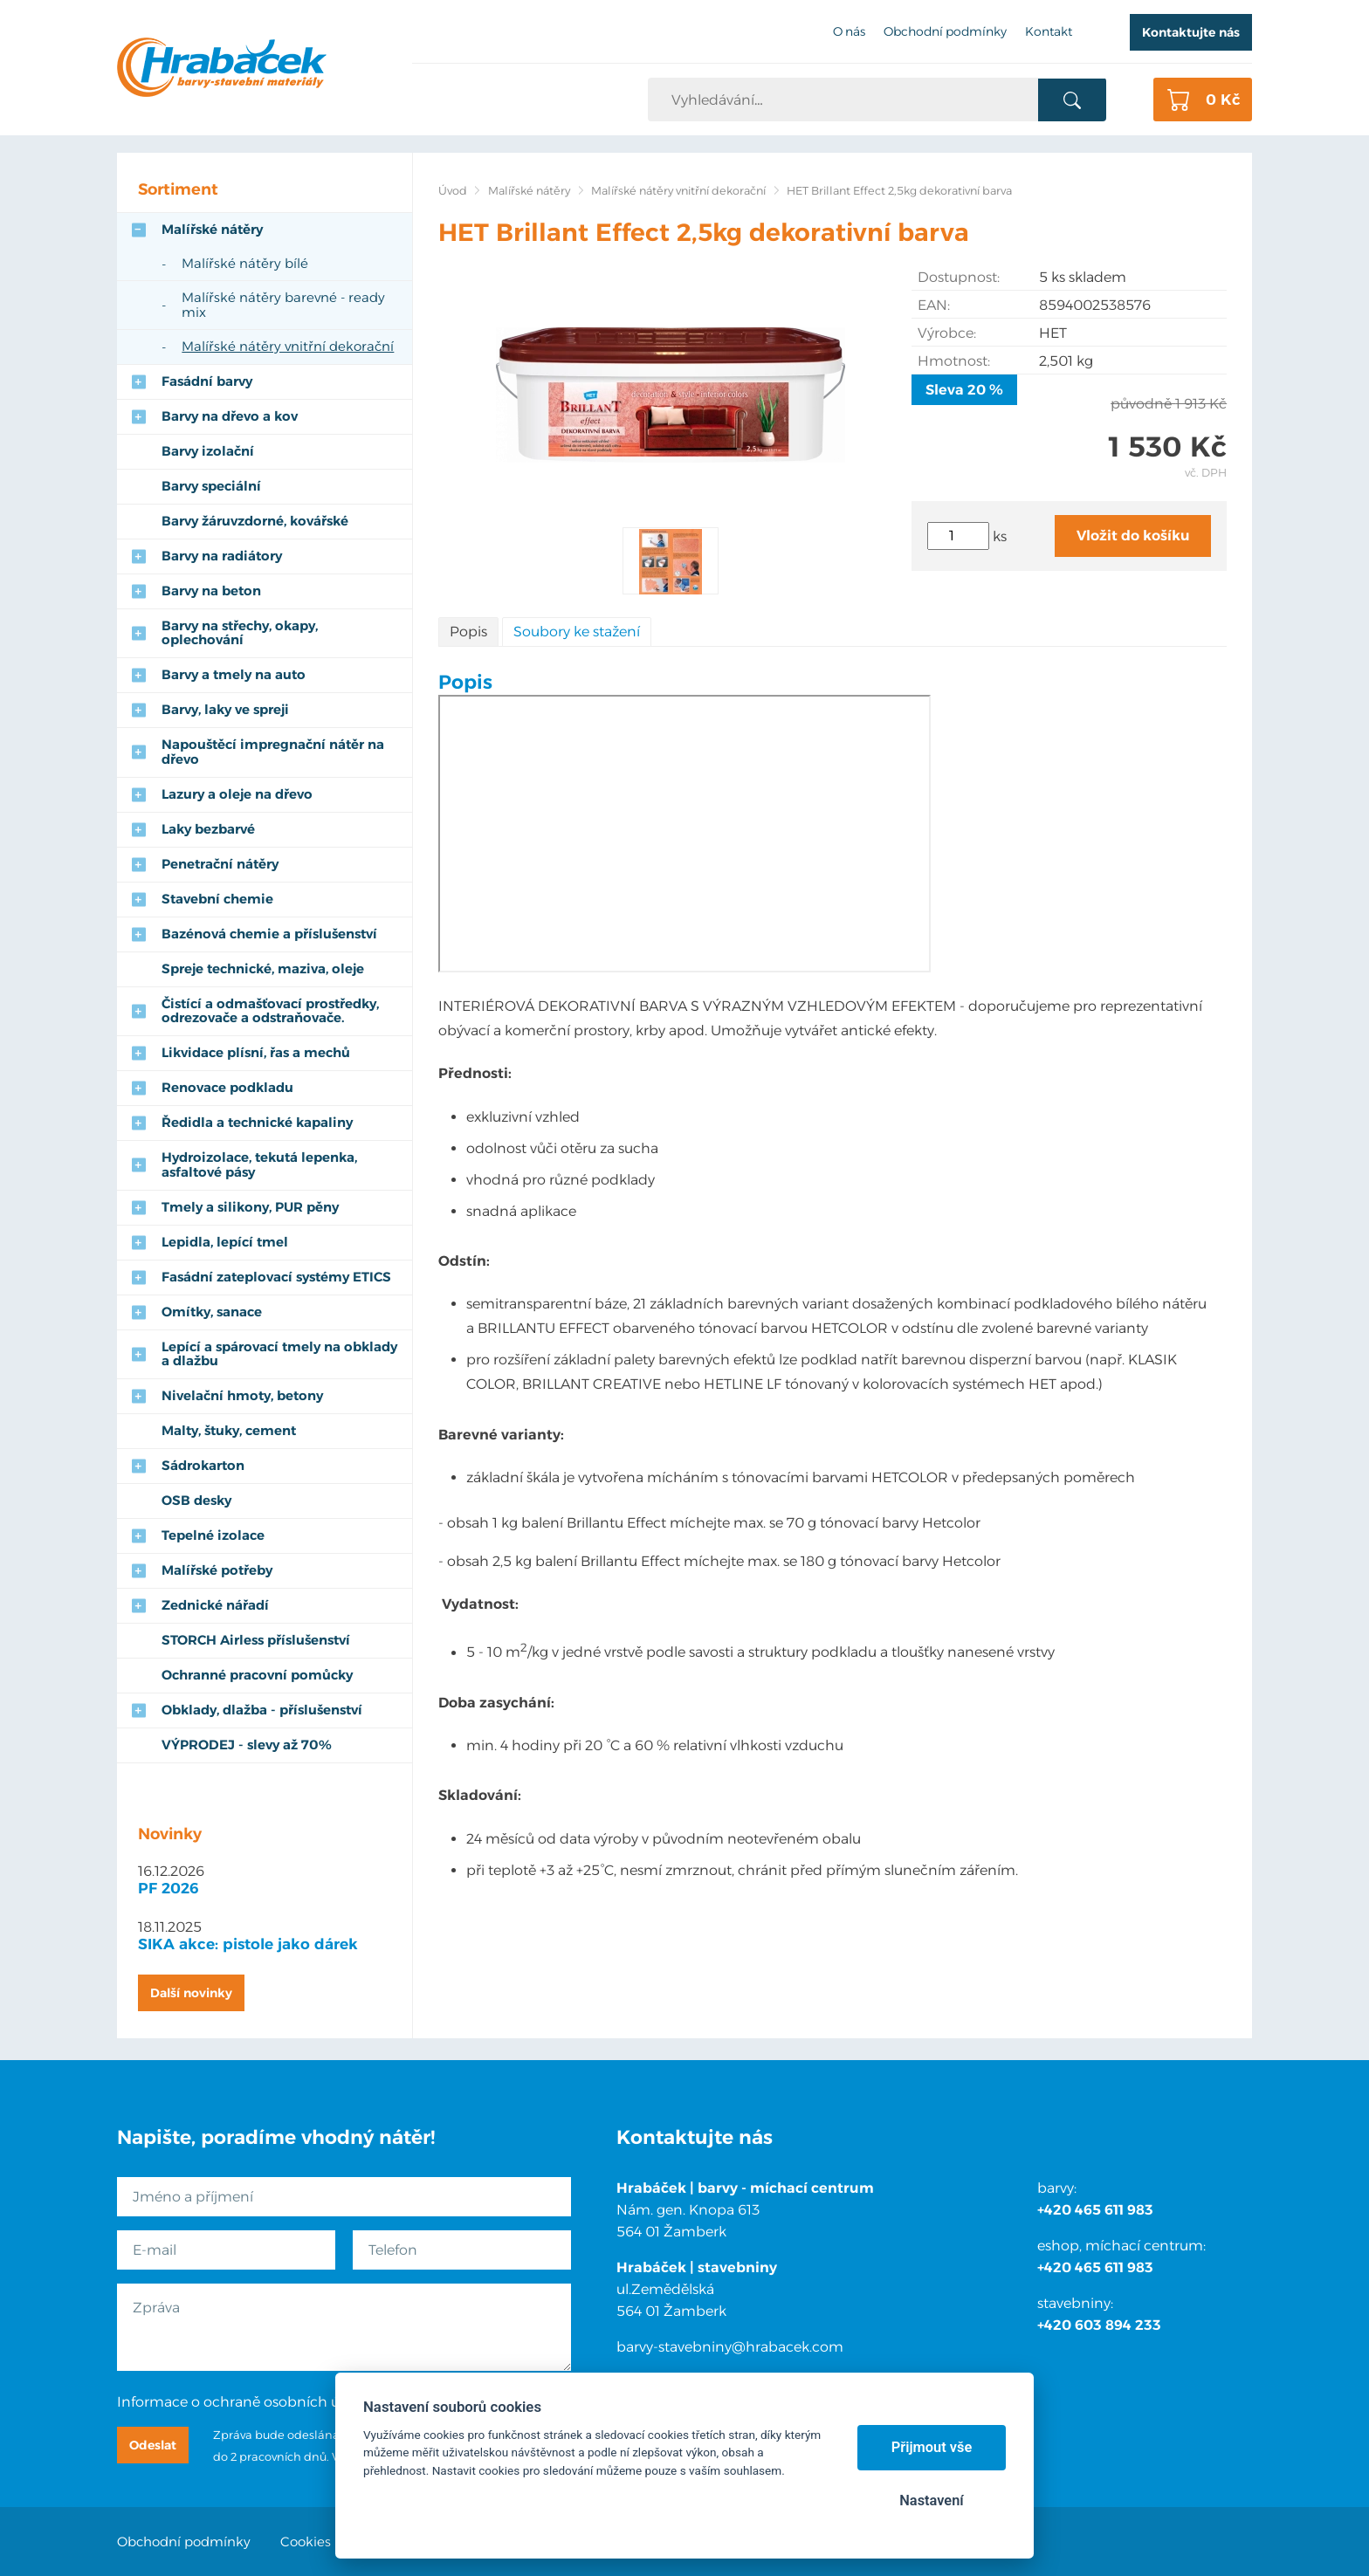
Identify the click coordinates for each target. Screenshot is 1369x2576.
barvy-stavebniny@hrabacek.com (729, 2347)
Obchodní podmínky (184, 2541)
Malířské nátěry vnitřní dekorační (678, 190)
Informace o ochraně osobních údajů (243, 2402)
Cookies (305, 2541)
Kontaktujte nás (1191, 32)
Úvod (452, 190)
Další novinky (191, 1993)
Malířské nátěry (529, 190)
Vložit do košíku (1133, 535)
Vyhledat (1071, 100)
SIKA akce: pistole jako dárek (248, 1944)
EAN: (934, 305)
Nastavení (931, 2500)
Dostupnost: (959, 277)
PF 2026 (168, 1888)
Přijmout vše (932, 2447)
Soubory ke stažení (576, 631)
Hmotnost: (954, 361)
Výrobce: (947, 333)
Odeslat (152, 2445)
